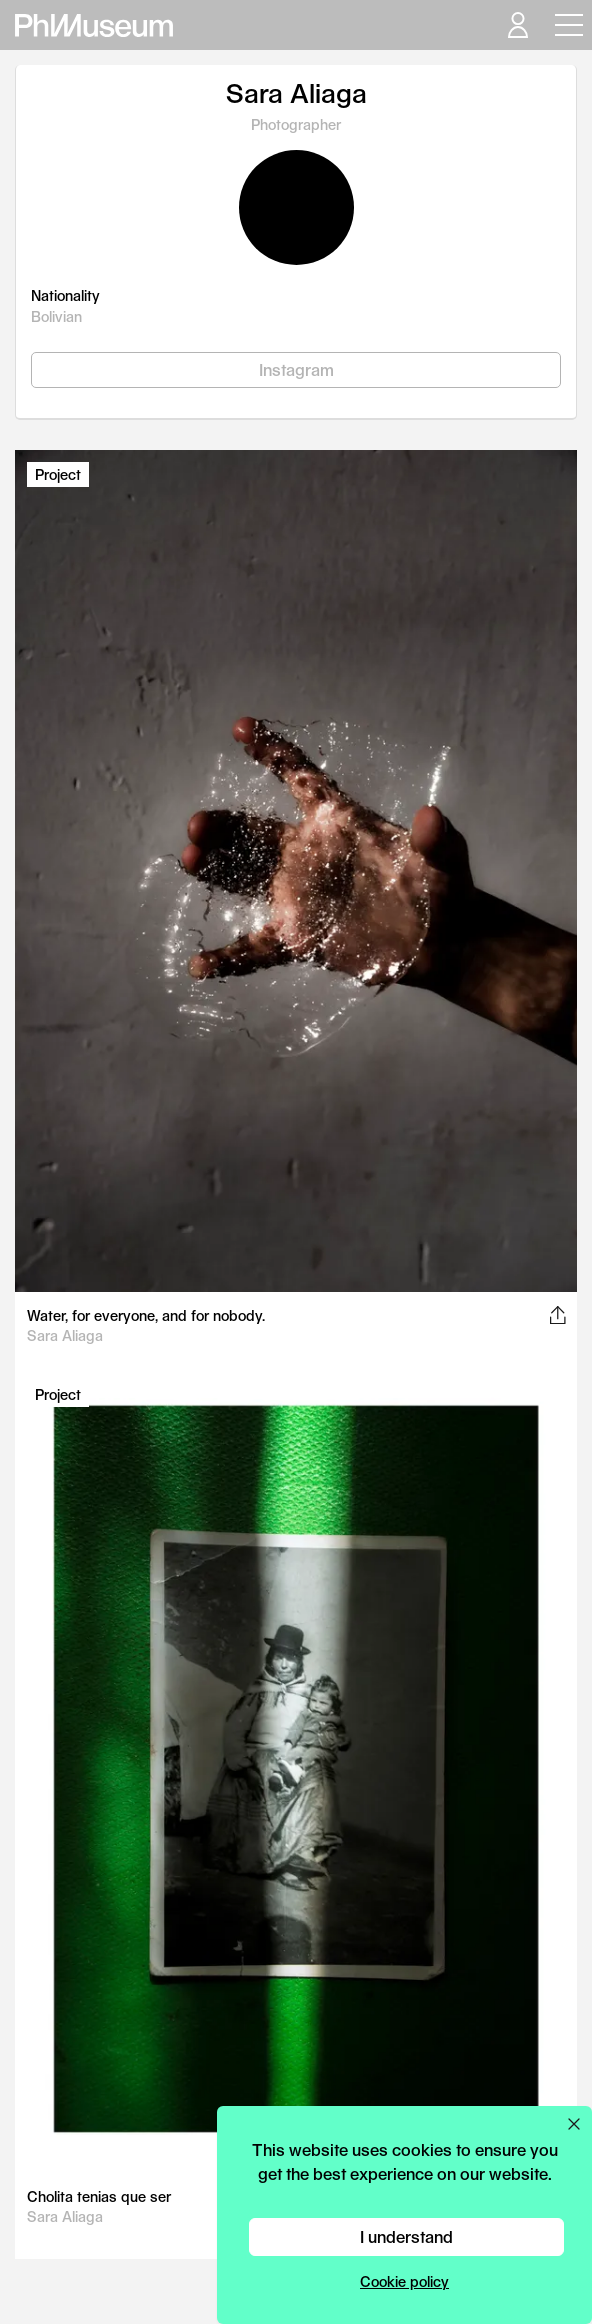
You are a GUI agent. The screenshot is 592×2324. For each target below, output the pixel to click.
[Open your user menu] (517, 25)
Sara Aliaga (65, 1335)
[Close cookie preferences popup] (574, 2124)
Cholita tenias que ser (99, 2196)
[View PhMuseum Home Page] (94, 25)
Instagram (296, 369)
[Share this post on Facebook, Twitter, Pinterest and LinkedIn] (557, 1315)
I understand (406, 2236)
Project (58, 474)
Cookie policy (404, 2281)
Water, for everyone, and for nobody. (146, 1315)
